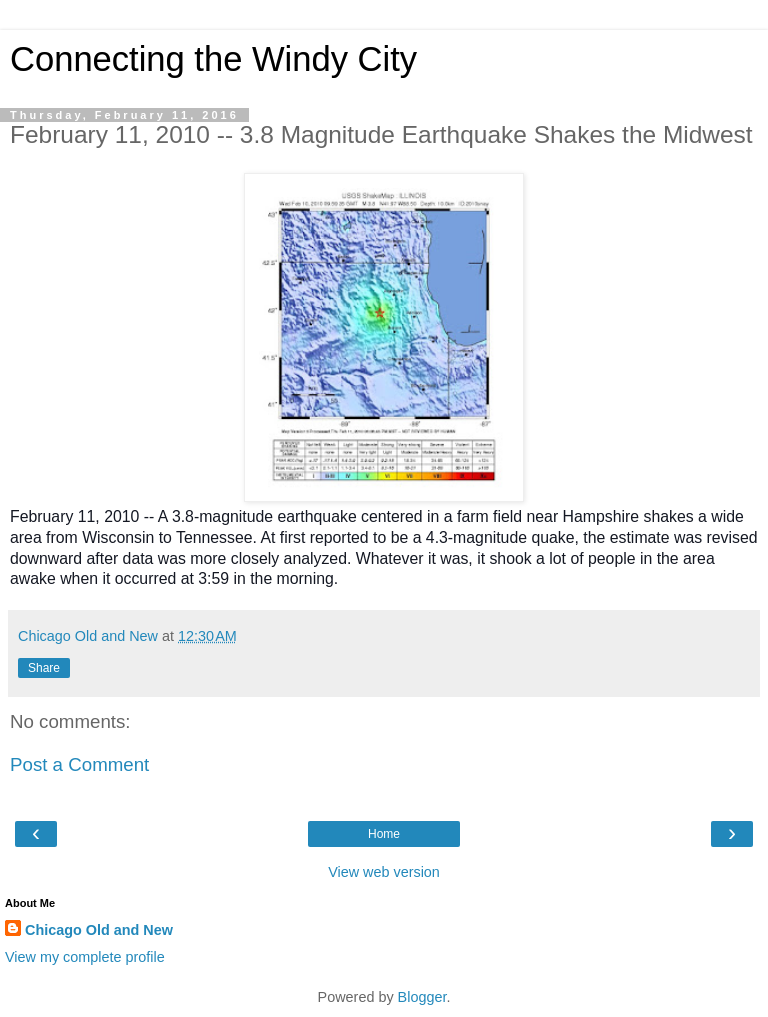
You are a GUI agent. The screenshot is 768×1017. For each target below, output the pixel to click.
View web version (384, 872)
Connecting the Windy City (213, 59)
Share (44, 668)
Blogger (422, 997)
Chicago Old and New (99, 930)
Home (384, 834)
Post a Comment (79, 764)
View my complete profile (85, 957)
